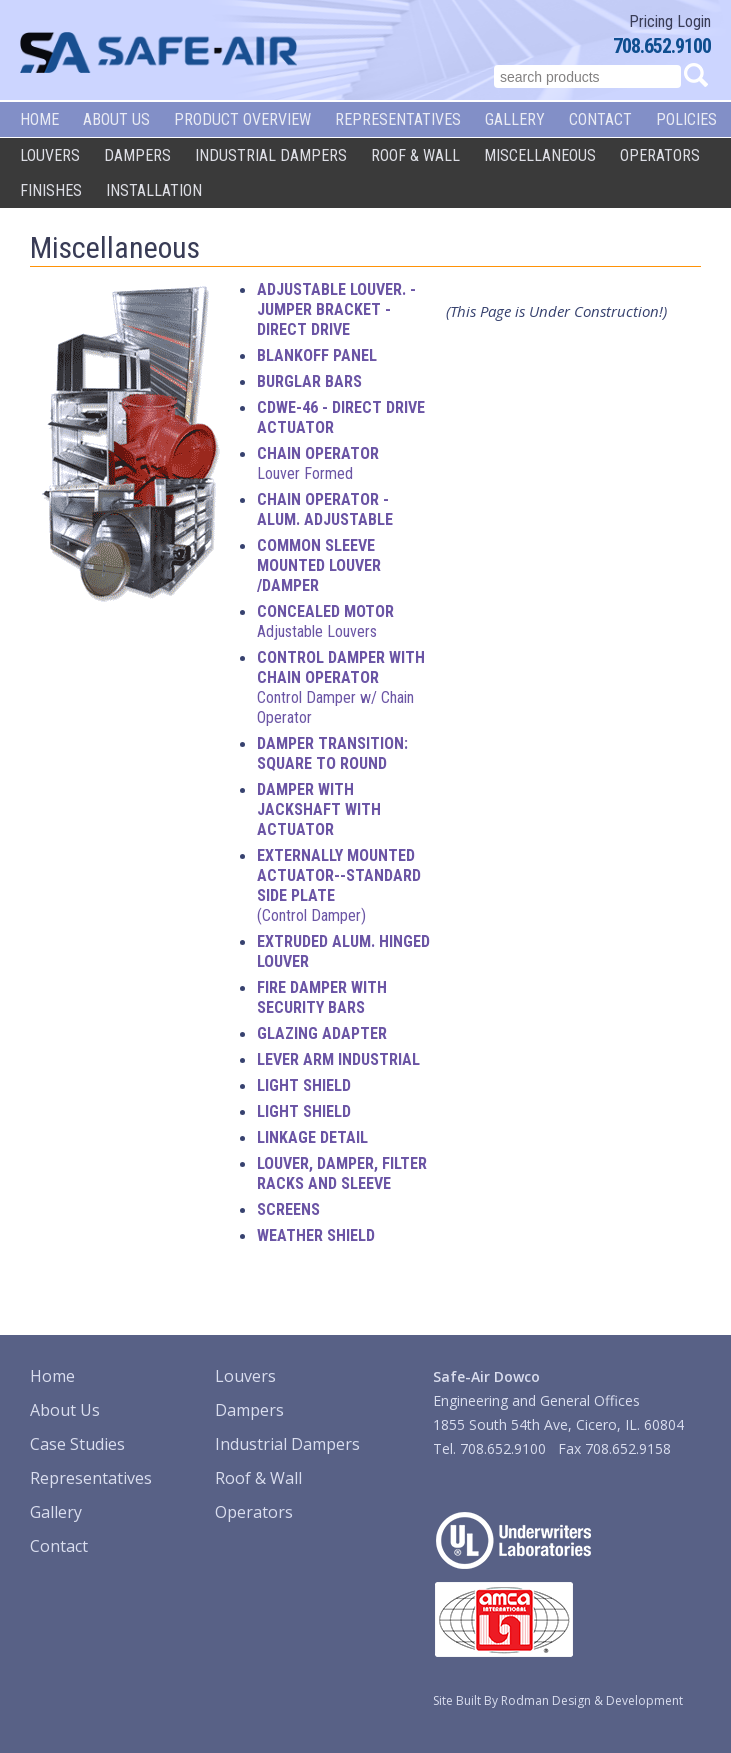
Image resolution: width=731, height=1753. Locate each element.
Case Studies (77, 1444)
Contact (600, 119)
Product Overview (242, 119)
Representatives (398, 119)
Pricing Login (670, 21)
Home (39, 119)
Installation (154, 190)
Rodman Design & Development (592, 1700)
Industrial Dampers (271, 155)
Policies (686, 119)
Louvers (50, 155)
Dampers (137, 155)
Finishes (51, 190)
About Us (116, 119)
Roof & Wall (415, 155)
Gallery (515, 119)
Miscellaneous (540, 155)
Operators (660, 155)
